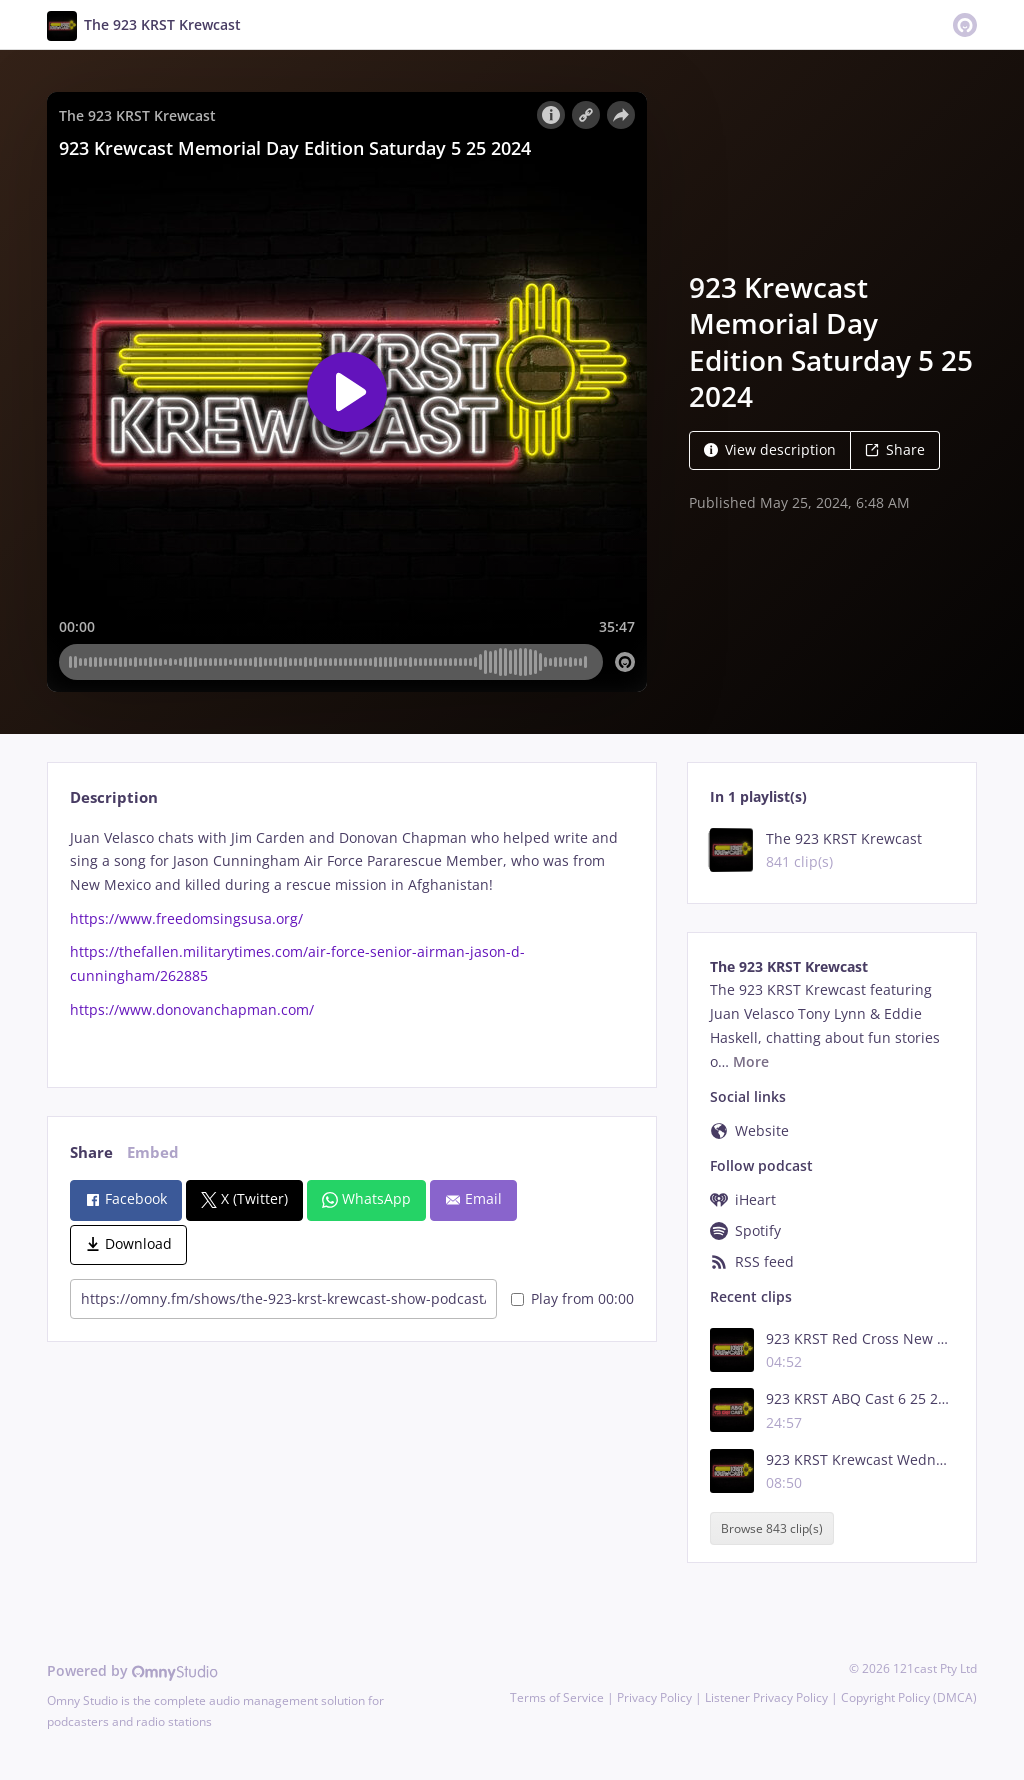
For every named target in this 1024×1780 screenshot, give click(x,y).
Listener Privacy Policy (766, 1697)
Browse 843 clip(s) (772, 1528)
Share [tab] (91, 1152)
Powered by (132, 1670)
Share (895, 449)
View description (770, 449)
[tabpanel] (351, 941)
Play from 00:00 (572, 1298)
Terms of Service (557, 1697)
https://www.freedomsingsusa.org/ (186, 918)
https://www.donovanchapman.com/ (192, 1009)
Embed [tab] (153, 1152)
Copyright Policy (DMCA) (909, 1697)
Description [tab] (114, 797)
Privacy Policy (654, 1697)
